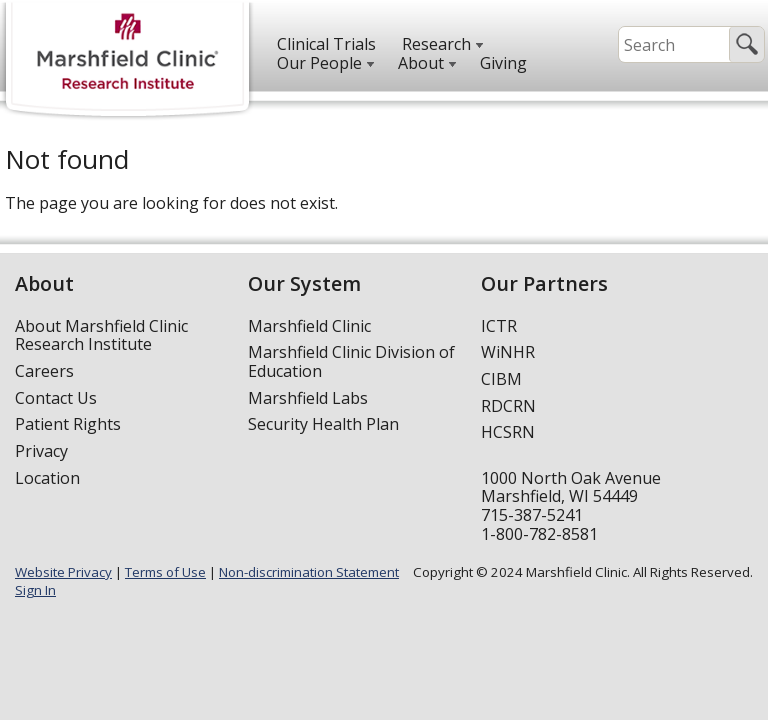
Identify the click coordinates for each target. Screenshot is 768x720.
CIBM (501, 379)
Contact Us (56, 398)
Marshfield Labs (308, 398)
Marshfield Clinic (309, 326)
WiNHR (508, 352)
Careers (44, 371)
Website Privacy (63, 572)
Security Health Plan (323, 424)
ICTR (499, 326)
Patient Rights (68, 424)
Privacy (41, 451)
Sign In (35, 590)
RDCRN (508, 406)
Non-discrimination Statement (309, 572)
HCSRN (508, 432)
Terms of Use (165, 572)
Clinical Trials (326, 44)
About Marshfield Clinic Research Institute (101, 335)
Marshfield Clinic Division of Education (351, 361)
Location (47, 478)
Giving (503, 63)
